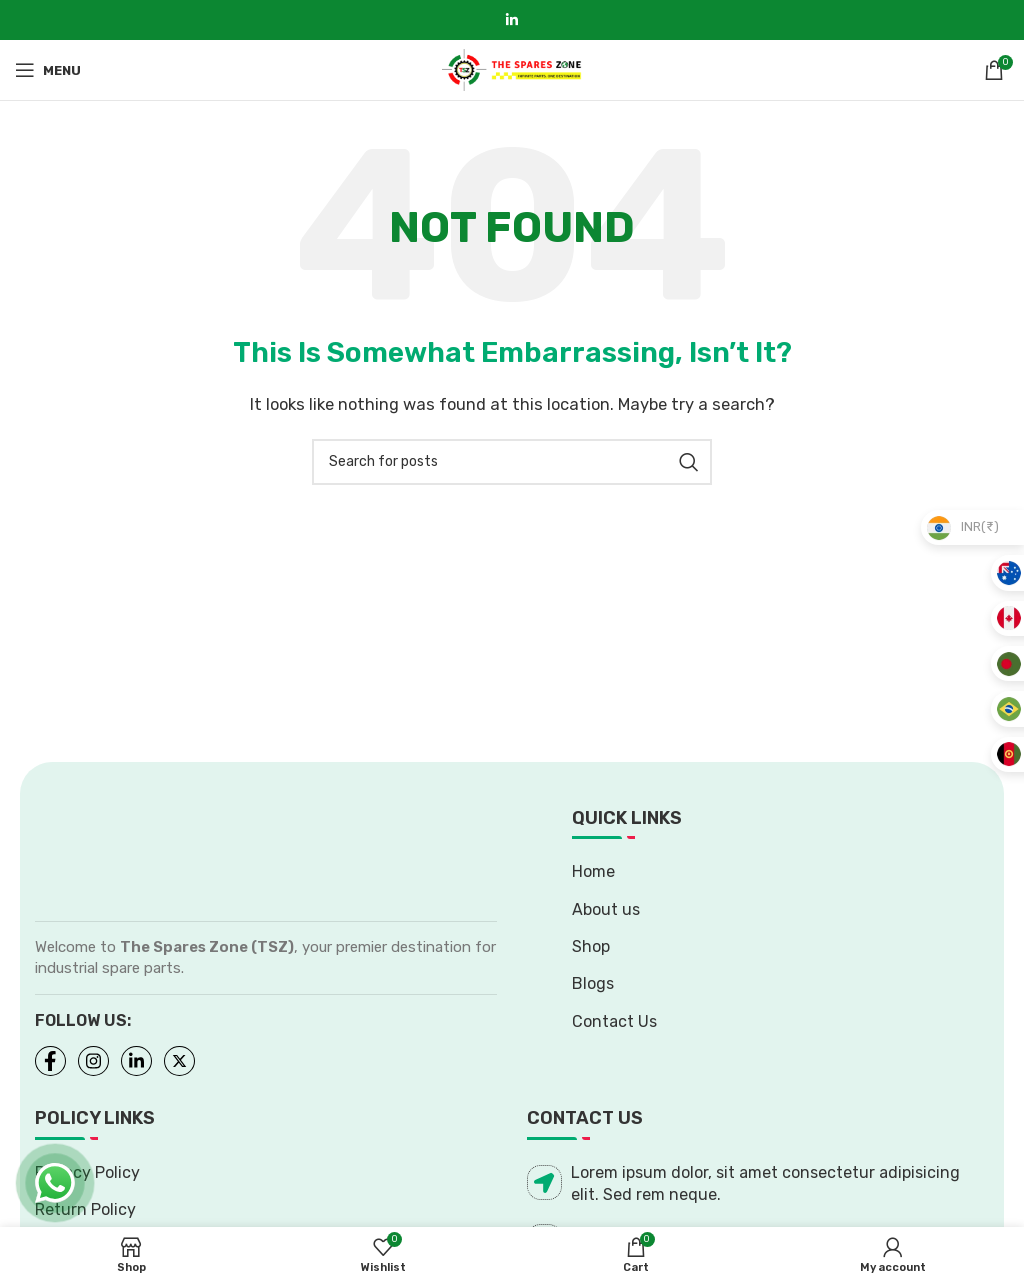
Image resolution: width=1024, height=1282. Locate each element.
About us (606, 909)
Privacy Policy (87, 1172)
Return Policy (85, 1209)
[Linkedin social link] (512, 20)
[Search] (512, 462)
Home (593, 871)
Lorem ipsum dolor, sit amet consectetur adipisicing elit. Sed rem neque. (743, 1183)
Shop (591, 946)
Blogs (593, 983)
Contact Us (614, 1021)
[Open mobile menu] (48, 70)
